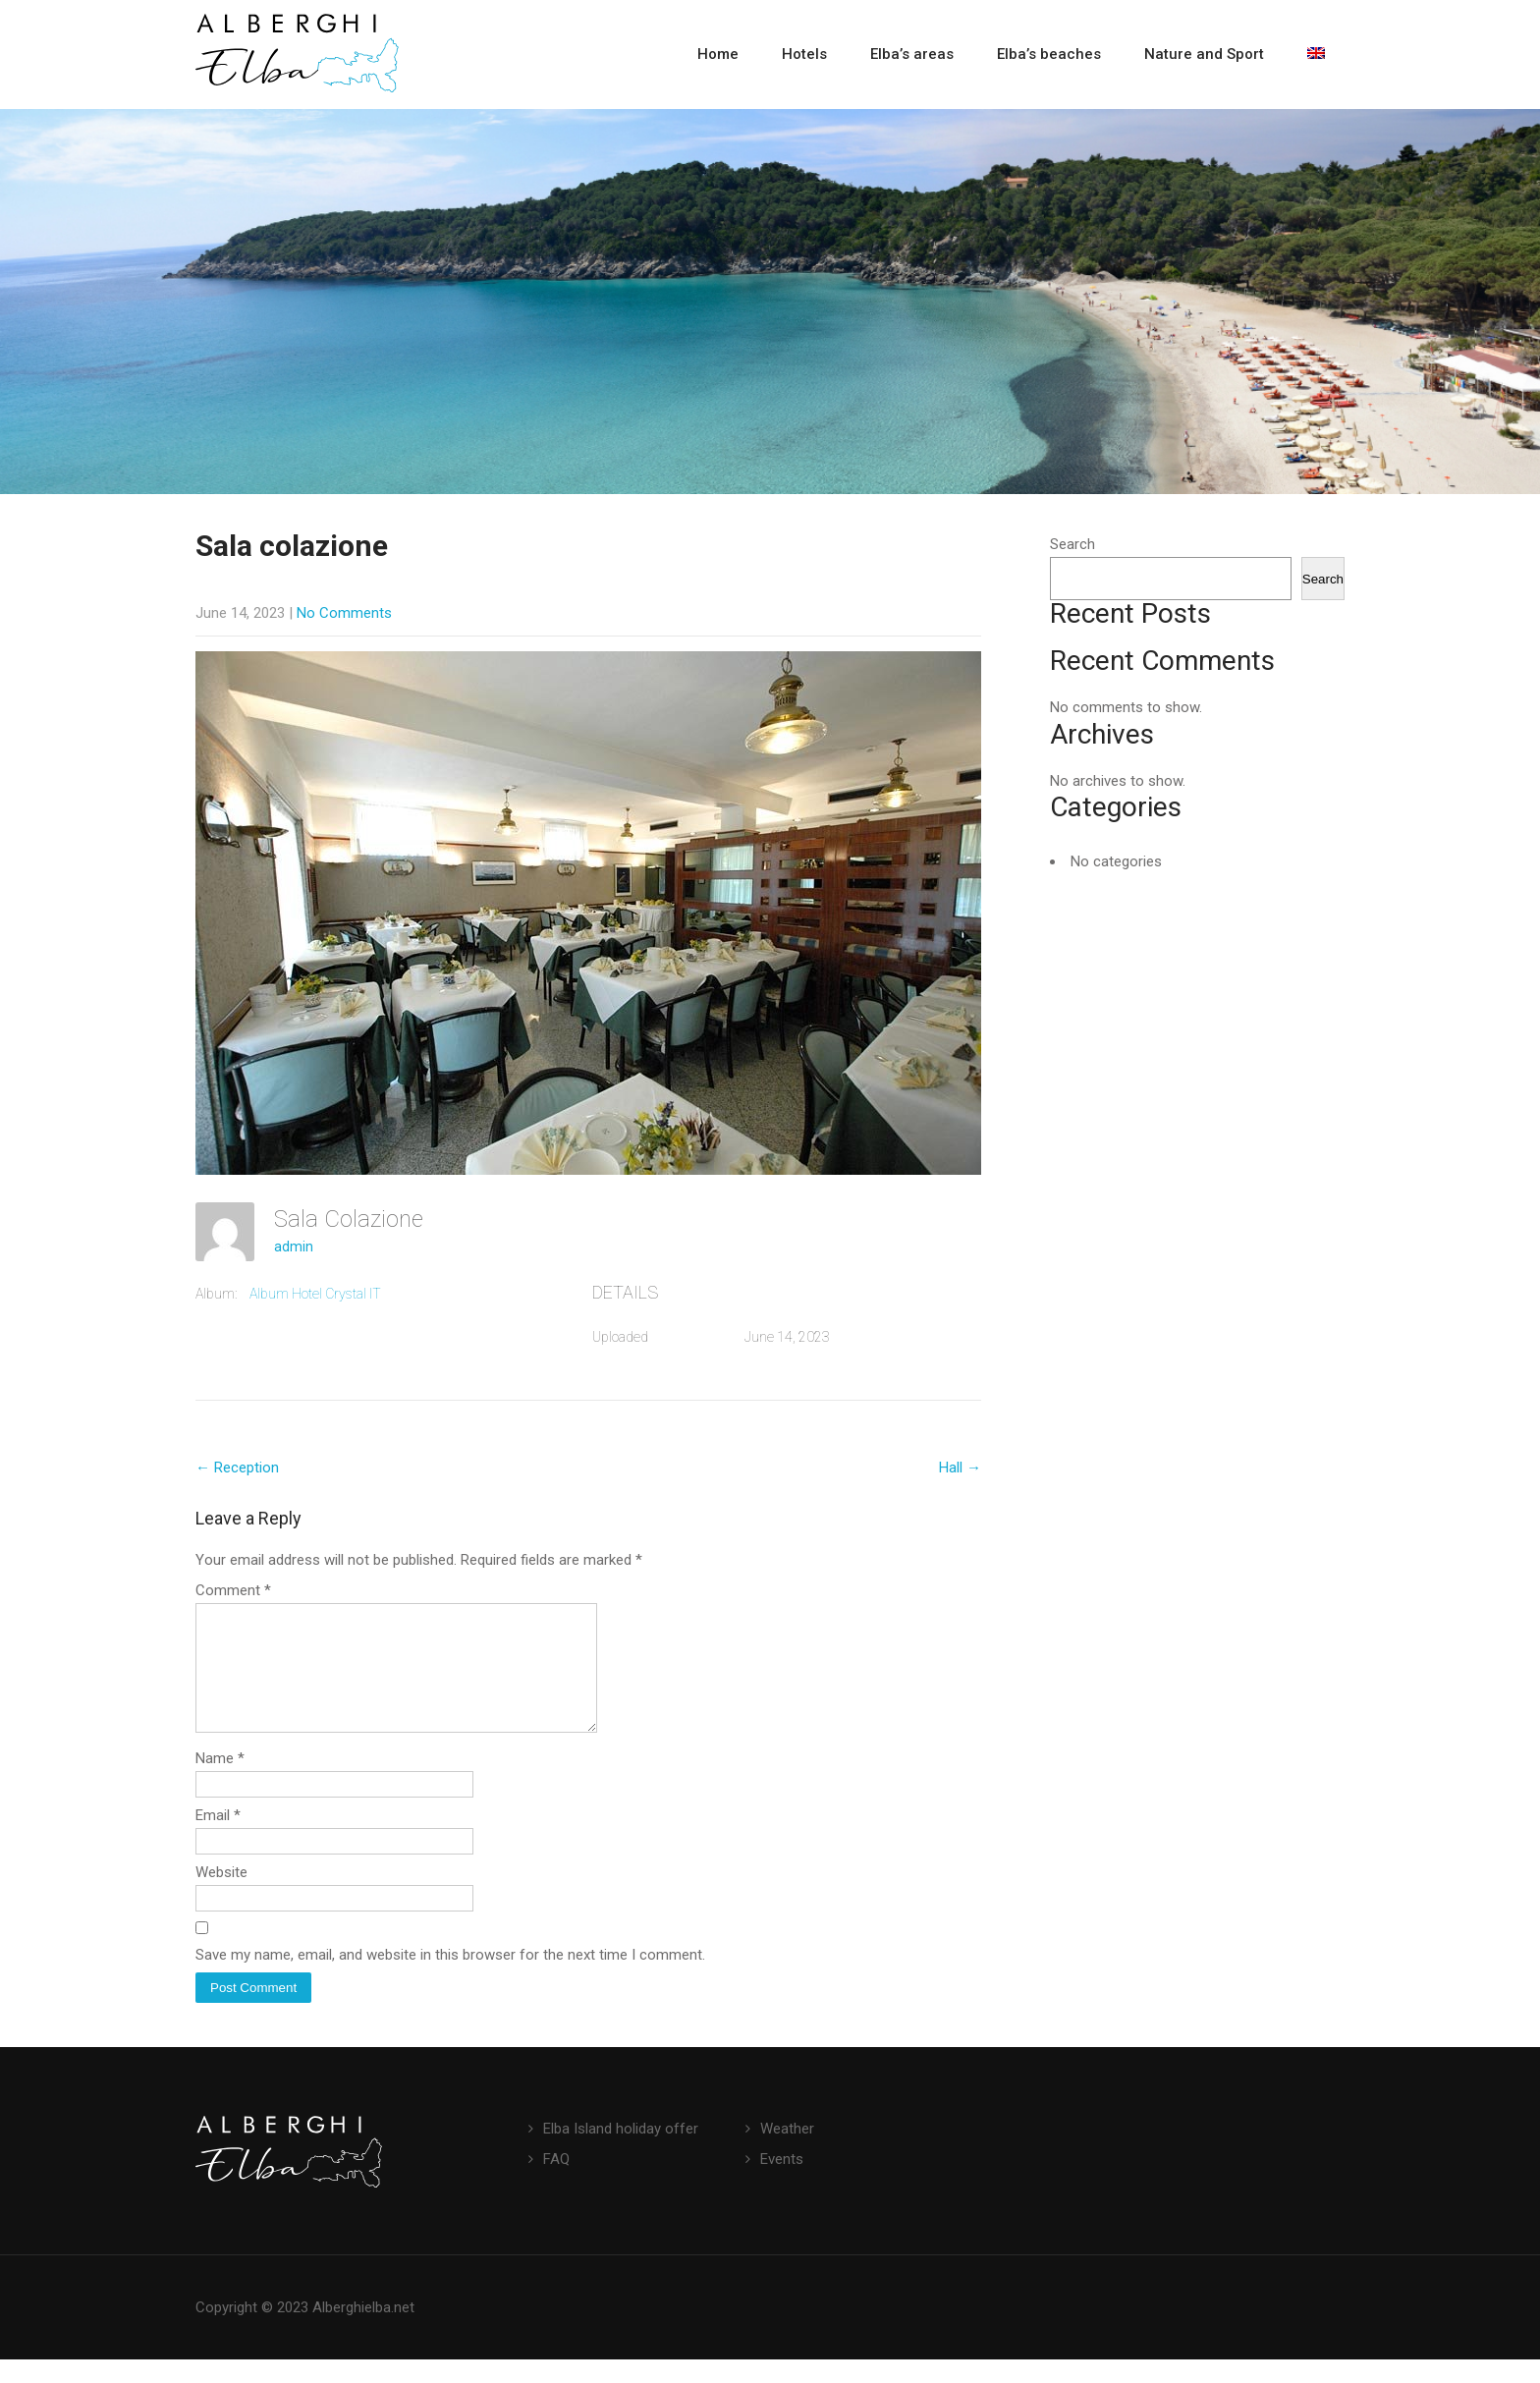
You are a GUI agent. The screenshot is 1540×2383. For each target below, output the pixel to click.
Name (220, 1782)
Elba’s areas (912, 54)
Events (781, 2182)
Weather (787, 2152)
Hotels (804, 54)
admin (293, 1246)
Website (221, 1896)
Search (1072, 544)
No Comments (344, 613)
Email (218, 1839)
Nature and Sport (1204, 54)
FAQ (556, 2182)
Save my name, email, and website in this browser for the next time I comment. (450, 1978)
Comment (233, 1590)
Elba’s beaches (1049, 54)
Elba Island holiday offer (620, 2152)
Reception (237, 1467)
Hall (960, 1467)
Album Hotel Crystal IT (315, 1294)
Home (718, 54)
